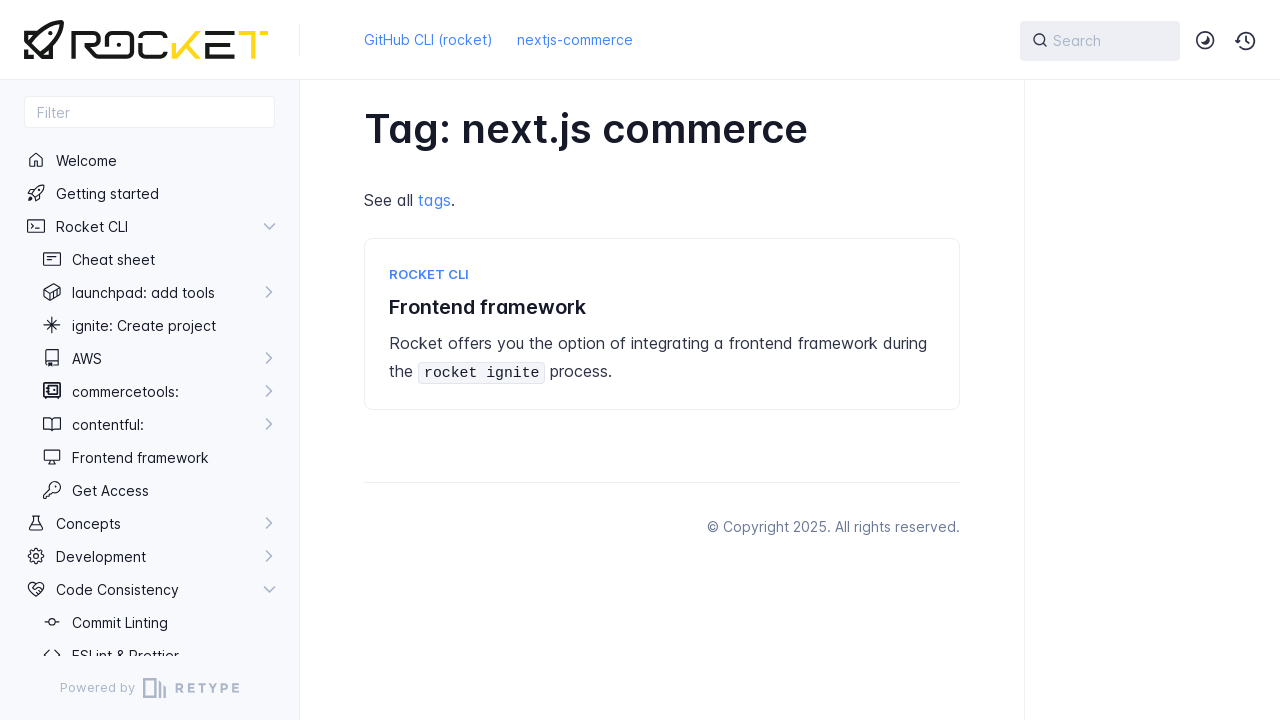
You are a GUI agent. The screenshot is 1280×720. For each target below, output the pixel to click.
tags (434, 200)
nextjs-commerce (575, 39)
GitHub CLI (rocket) (428, 39)
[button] (1246, 41)
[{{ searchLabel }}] (1100, 41)
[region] (149, 400)
